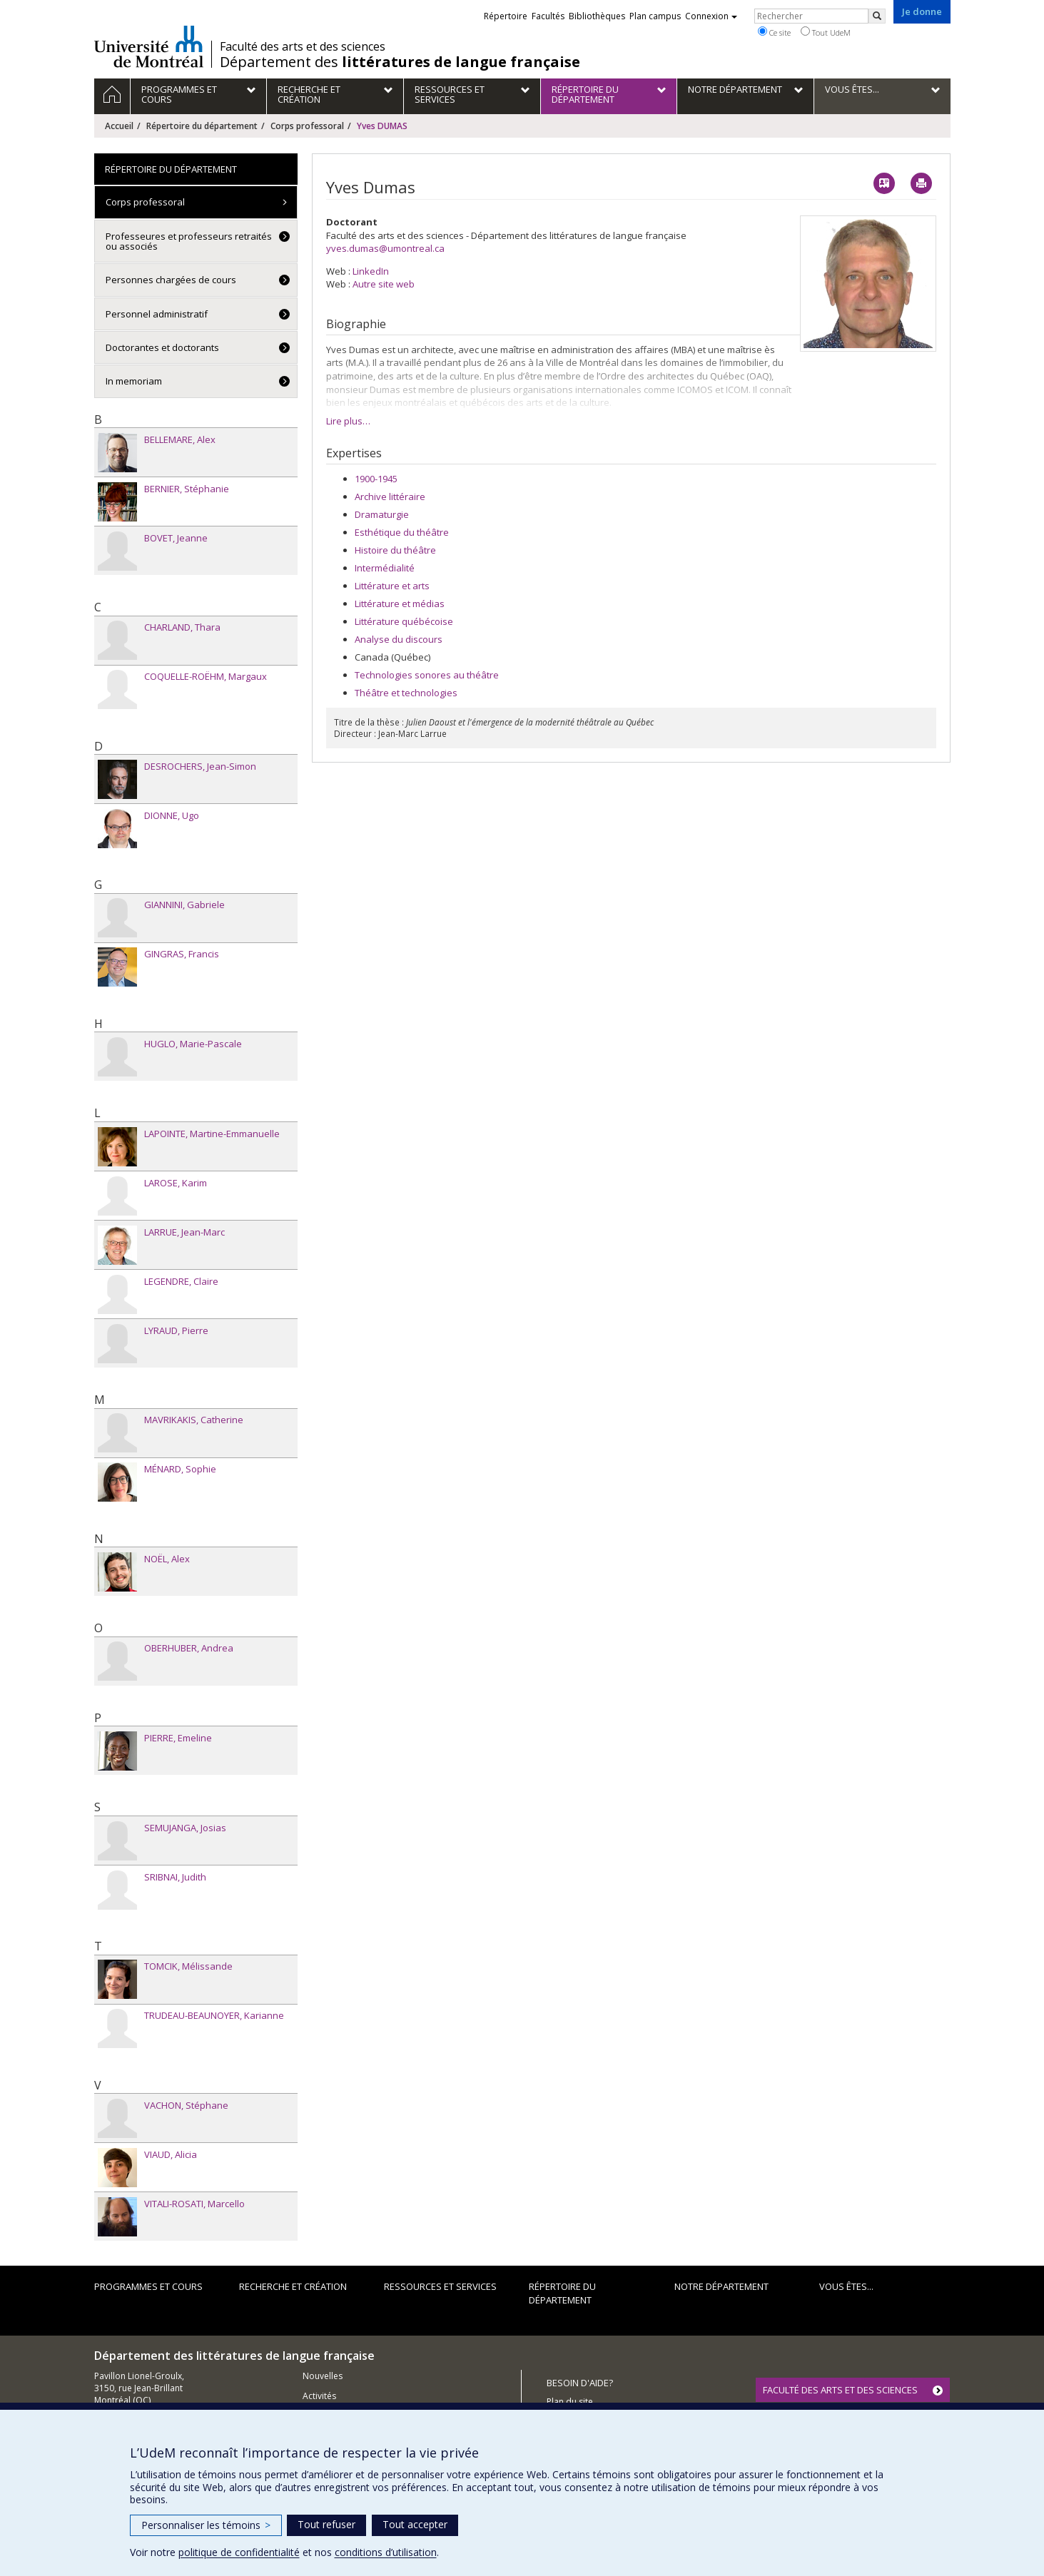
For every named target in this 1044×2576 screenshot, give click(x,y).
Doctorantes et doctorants (162, 347)
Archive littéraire (390, 496)
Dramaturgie (382, 514)
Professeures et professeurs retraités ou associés (189, 241)
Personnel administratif (157, 313)
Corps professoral (307, 126)
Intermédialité (385, 567)
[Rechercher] (877, 16)
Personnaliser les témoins (205, 2525)
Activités (319, 2396)
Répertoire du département (202, 126)
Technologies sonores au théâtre (427, 674)
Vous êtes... (846, 2286)
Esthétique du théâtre (402, 532)
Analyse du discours (398, 639)
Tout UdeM (826, 32)
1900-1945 (376, 478)
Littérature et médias (400, 603)
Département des (400, 62)
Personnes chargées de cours (171, 279)
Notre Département (721, 2286)
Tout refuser (326, 2524)
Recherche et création (293, 2286)
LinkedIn (371, 271)
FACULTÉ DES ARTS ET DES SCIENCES (840, 2389)
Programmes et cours (148, 2286)
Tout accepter (414, 2524)
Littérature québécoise (404, 621)
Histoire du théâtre (395, 550)
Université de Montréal (148, 46)
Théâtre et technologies (406, 692)
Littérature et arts (392, 585)
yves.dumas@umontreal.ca (385, 248)
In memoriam (134, 381)
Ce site (774, 32)
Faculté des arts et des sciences (302, 46)
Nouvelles (323, 2376)
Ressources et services (440, 2286)
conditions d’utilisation (386, 2552)
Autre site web (384, 284)
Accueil (119, 126)
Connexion (711, 16)
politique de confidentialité (239, 2552)
